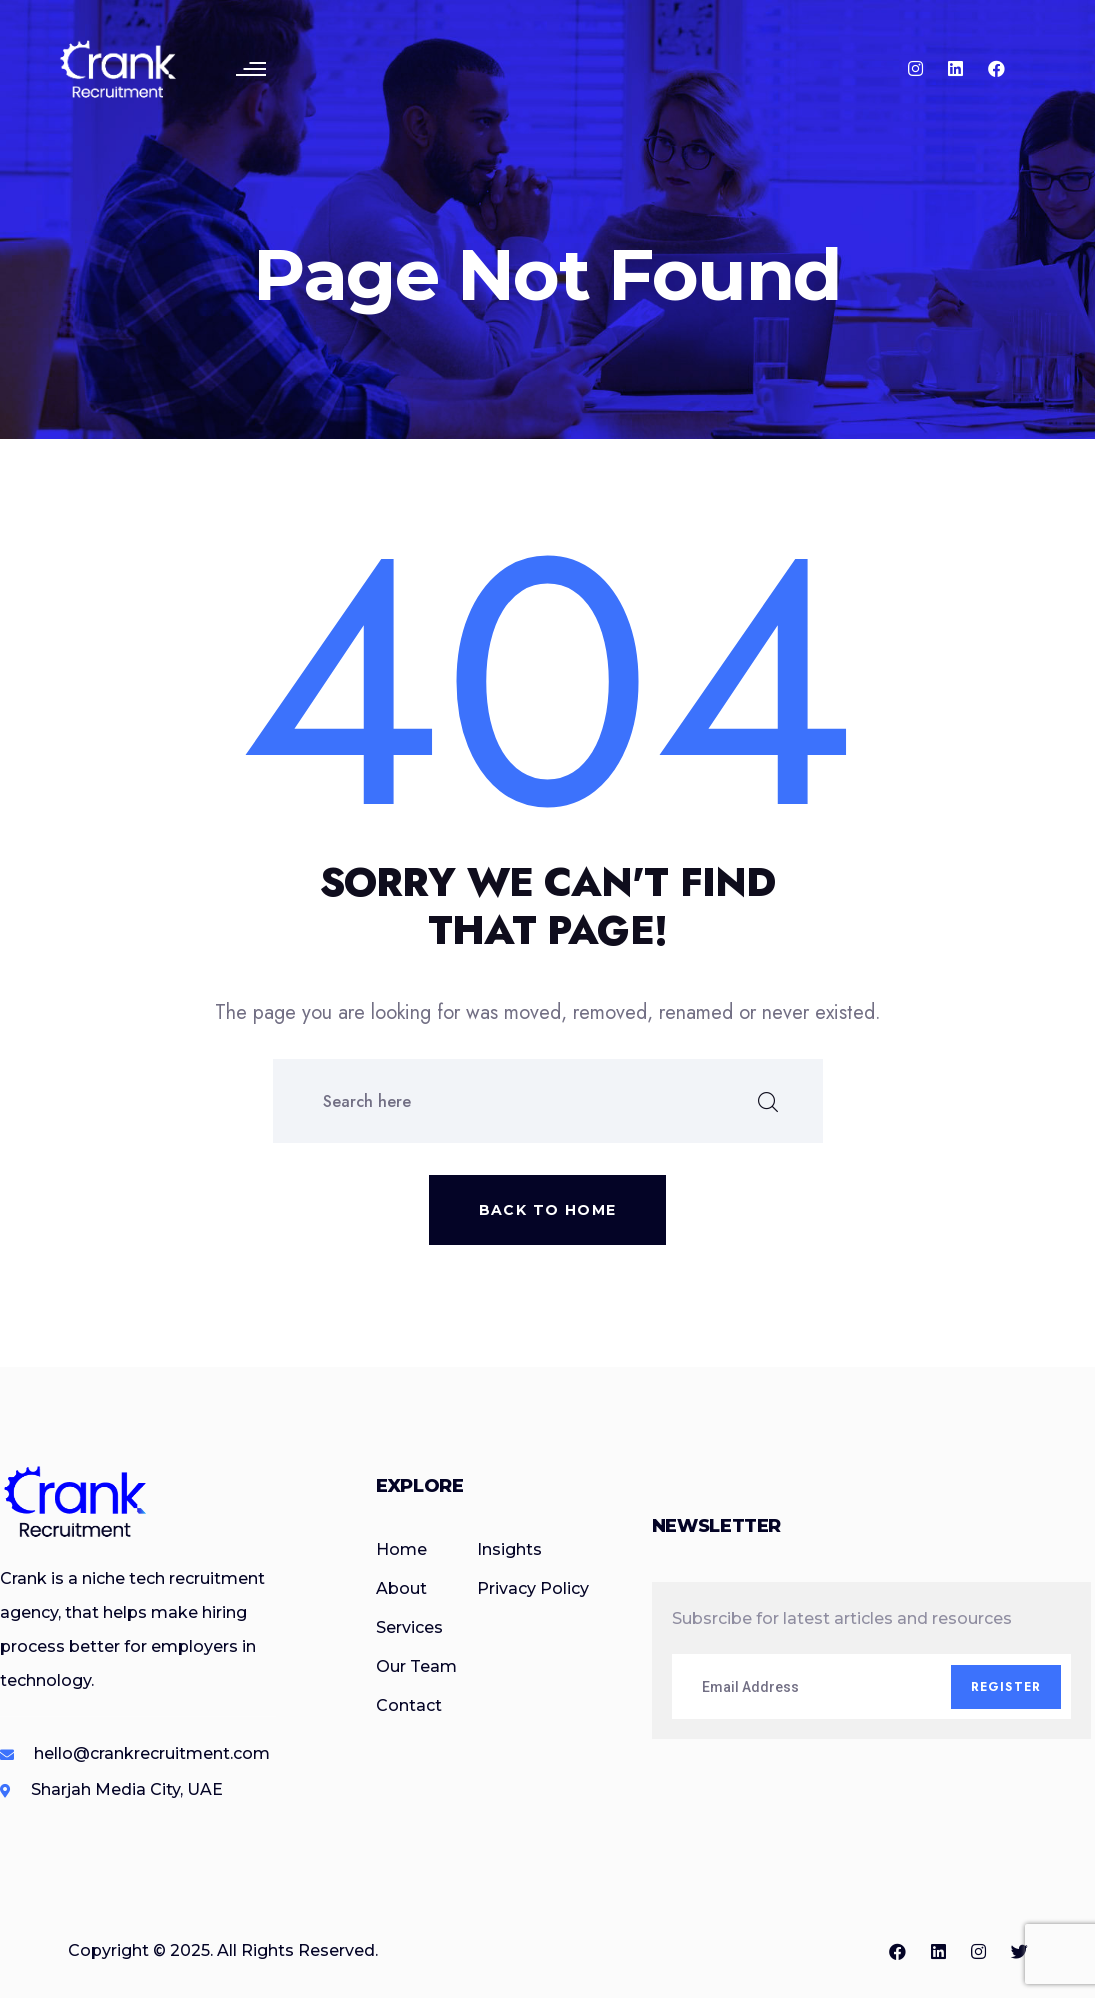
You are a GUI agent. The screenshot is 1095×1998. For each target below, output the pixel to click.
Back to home (548, 1210)
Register (1006, 1687)
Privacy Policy (533, 1588)
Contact (409, 1705)
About (401, 1588)
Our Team (416, 1666)
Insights (509, 1549)
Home (401, 1549)
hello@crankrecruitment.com (152, 1753)
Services (409, 1627)
